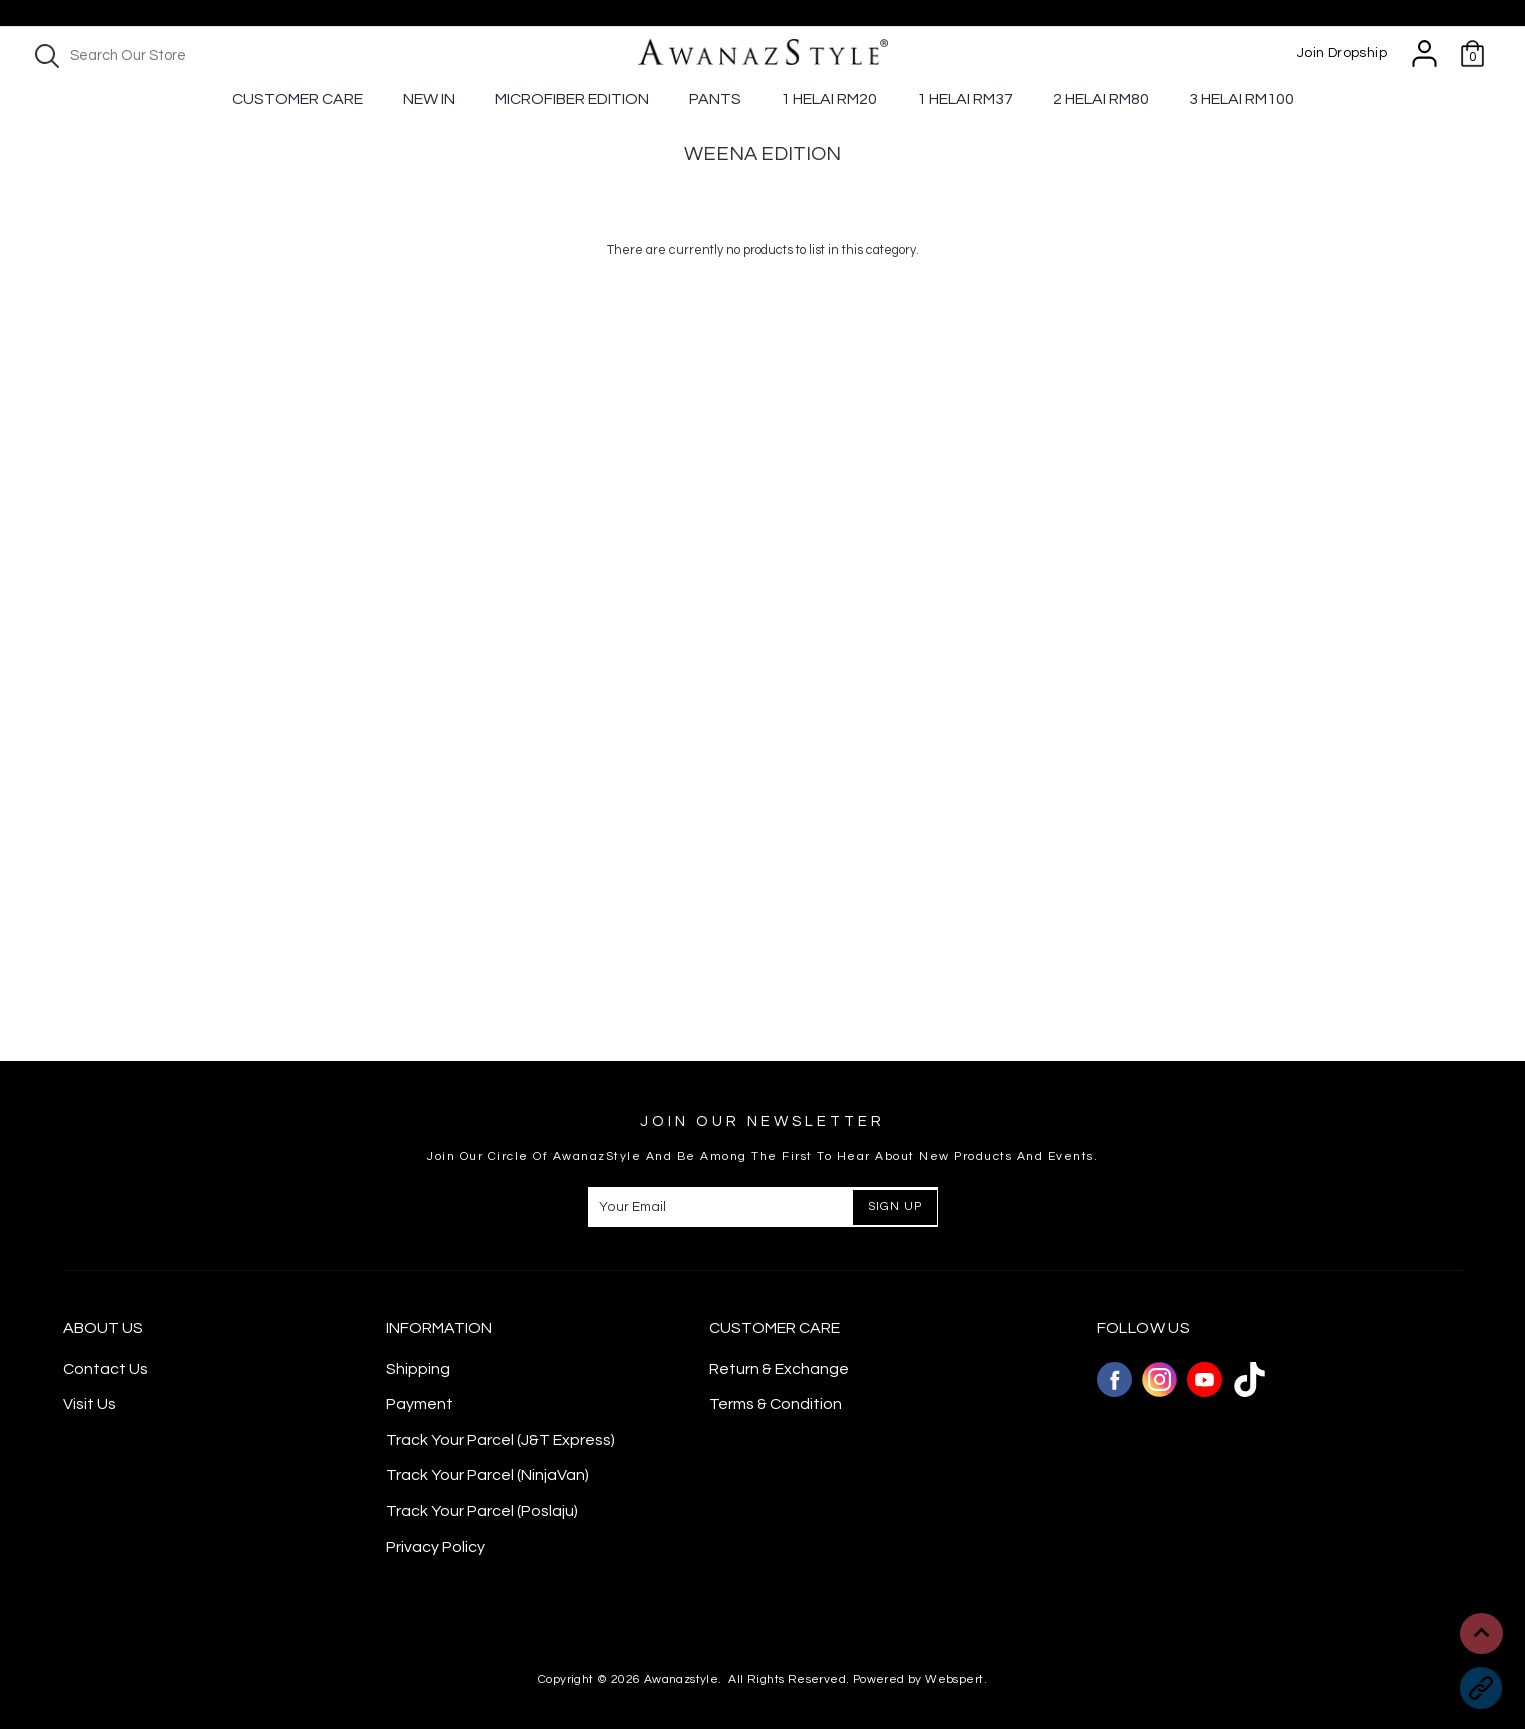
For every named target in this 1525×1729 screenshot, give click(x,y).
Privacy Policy (435, 1547)
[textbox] (200, 55)
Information (439, 1328)
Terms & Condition (775, 1404)
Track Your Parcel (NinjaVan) (487, 1475)
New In (429, 99)
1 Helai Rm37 (965, 99)
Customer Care (297, 99)
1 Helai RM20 (829, 99)
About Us (103, 1328)
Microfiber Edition (572, 99)
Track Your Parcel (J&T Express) (500, 1440)
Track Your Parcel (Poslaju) (482, 1511)
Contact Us (105, 1369)
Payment (419, 1404)
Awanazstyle (681, 1679)
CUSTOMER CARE (774, 1328)
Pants (715, 99)
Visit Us (89, 1404)
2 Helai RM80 (1101, 99)
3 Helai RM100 (1241, 99)
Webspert (954, 1679)
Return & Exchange (779, 1369)
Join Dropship (1342, 53)
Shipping (418, 1369)
